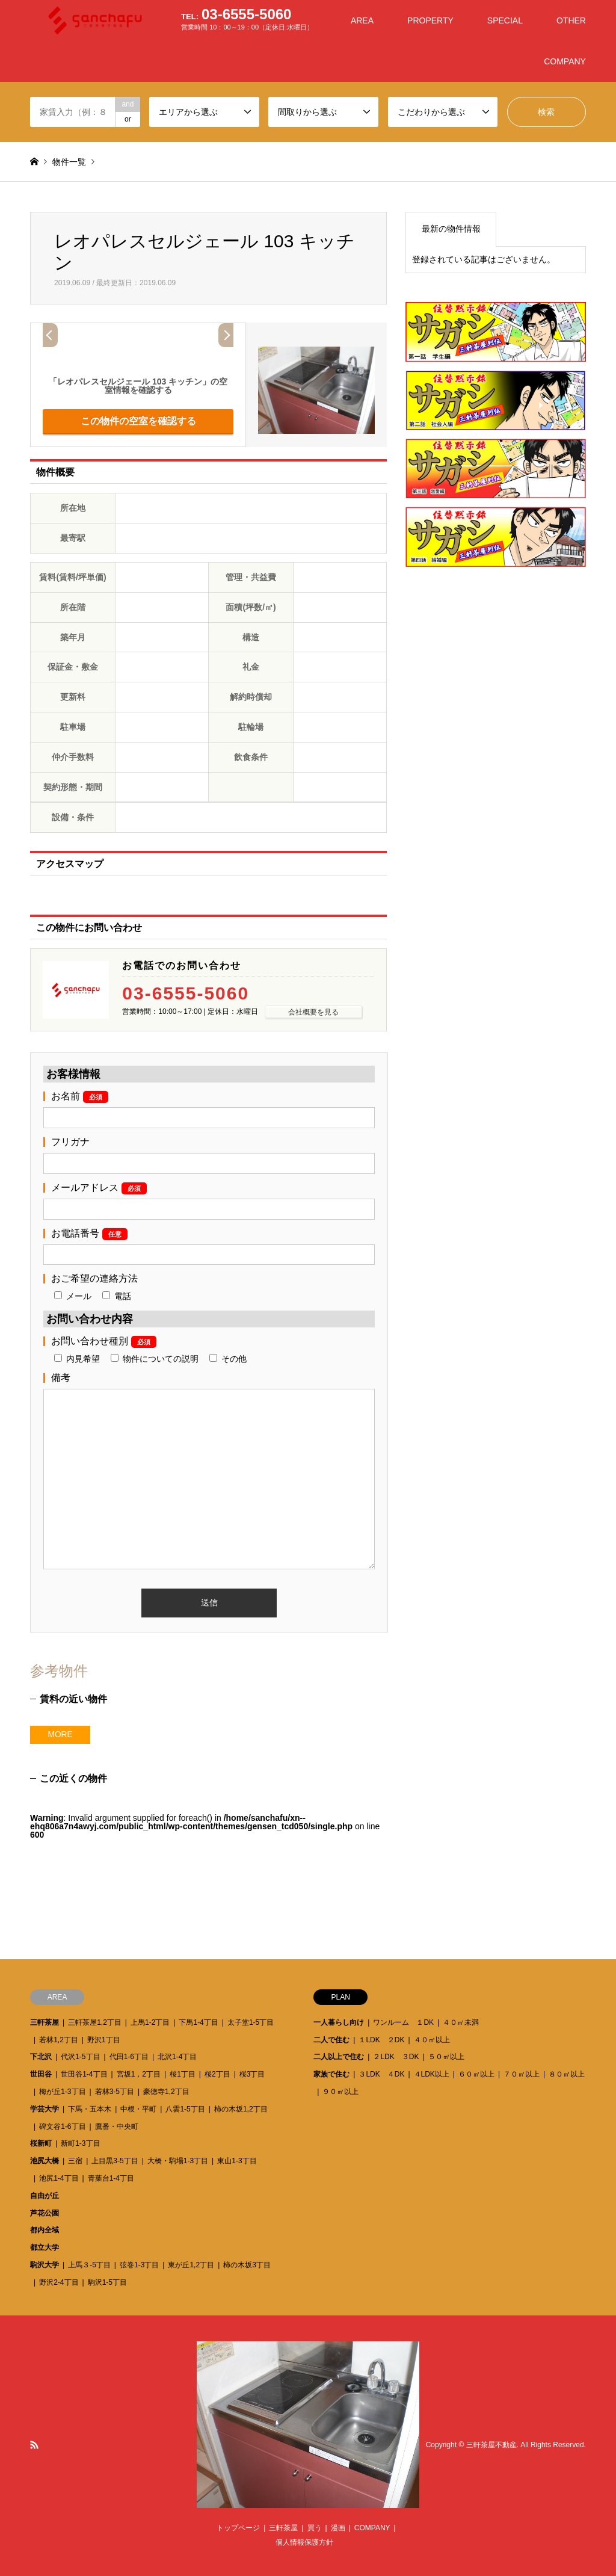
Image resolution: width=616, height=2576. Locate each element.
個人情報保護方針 (304, 2542)
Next (225, 335)
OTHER (571, 20)
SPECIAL (505, 20)
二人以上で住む (338, 2056)
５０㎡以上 (446, 2056)
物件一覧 (69, 162)
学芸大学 (44, 2109)
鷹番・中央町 (116, 2126)
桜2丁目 (217, 2074)
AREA (362, 20)
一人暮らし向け (338, 2022)
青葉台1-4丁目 (111, 2178)
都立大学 (44, 2247)
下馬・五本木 (89, 2109)
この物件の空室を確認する (138, 421)
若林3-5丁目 (114, 2091)
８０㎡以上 (567, 2074)
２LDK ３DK (396, 2056)
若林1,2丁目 (58, 2040)
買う (314, 2528)
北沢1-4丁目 (177, 2056)
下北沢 (41, 2056)
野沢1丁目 (103, 2040)
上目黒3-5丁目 (114, 2161)
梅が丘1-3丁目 (62, 2091)
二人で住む (331, 2040)
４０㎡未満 (461, 2022)
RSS (34, 2445)
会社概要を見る (313, 1012)
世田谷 (41, 2074)
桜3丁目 (252, 2074)
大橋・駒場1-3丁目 (177, 2161)
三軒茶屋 (44, 2022)
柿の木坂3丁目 (247, 2265)
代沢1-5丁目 (80, 2056)
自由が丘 (44, 2195)
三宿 (75, 2161)
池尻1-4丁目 (58, 2178)
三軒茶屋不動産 (491, 2445)
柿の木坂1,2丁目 (241, 2109)
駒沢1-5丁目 (107, 2282)
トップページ (238, 2528)
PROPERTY (430, 20)
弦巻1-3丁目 (139, 2265)
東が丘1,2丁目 (191, 2265)
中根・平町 (138, 2109)
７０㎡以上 (522, 2074)
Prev (50, 335)
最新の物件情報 (451, 228)
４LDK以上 (431, 2074)
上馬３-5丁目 (89, 2265)
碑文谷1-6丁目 (62, 2126)
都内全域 (44, 2230)
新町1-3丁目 (80, 2143)
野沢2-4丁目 (58, 2282)
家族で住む (331, 2074)
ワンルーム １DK (403, 2022)
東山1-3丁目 (236, 2161)
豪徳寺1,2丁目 (166, 2091)
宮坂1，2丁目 (139, 2074)
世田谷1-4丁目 (84, 2074)
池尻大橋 (44, 2161)
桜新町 (41, 2143)
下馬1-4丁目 (198, 2022)
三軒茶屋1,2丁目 (95, 2022)
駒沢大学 (44, 2265)
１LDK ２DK (381, 2040)
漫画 (338, 2528)
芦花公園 (44, 2213)
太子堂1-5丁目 (250, 2022)
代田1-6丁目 (129, 2056)
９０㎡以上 (340, 2091)
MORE (60, 1735)
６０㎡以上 (476, 2074)
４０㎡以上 (432, 2040)
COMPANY (565, 61)
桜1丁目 (183, 2074)
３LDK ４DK (381, 2074)
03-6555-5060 (185, 993)
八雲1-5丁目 (185, 2109)
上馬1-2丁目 (150, 2022)
